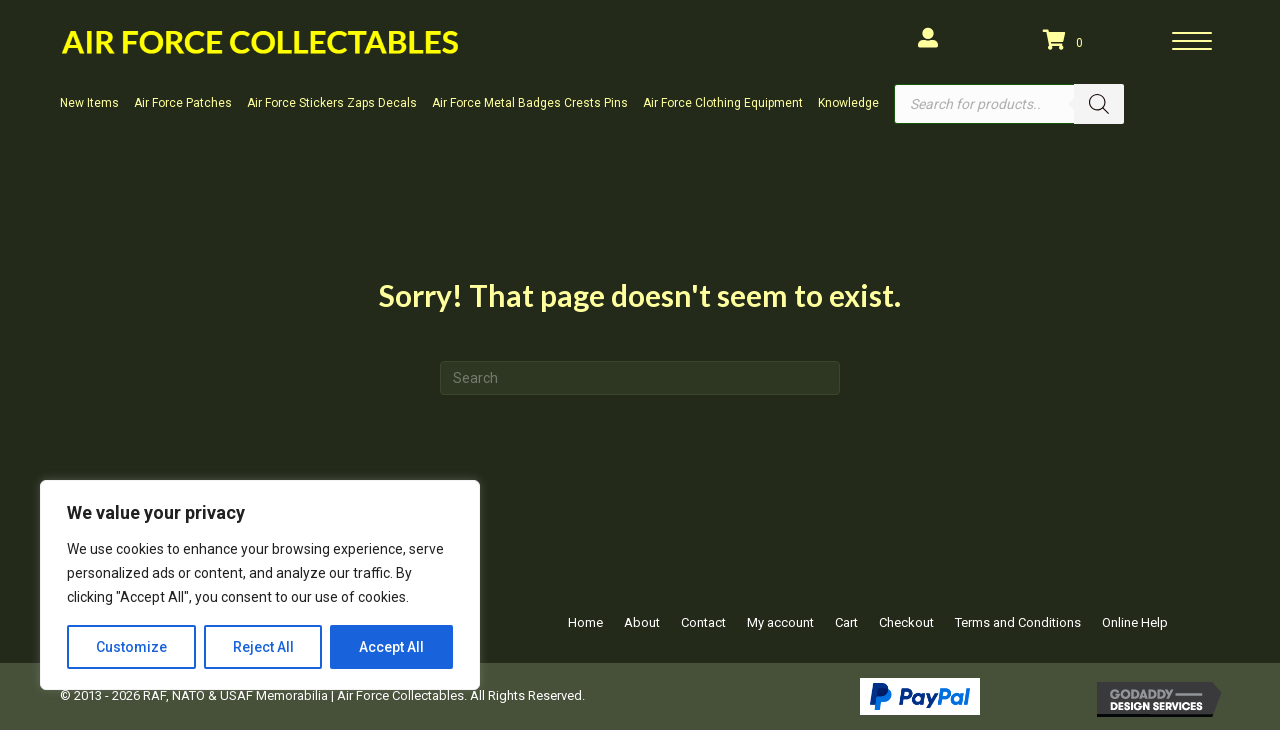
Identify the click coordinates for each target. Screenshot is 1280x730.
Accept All (391, 647)
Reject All (263, 647)
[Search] (1099, 104)
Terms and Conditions (1018, 622)
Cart (846, 622)
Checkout (906, 622)
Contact (703, 622)
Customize (131, 647)
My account (780, 622)
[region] (260, 585)
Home (585, 622)
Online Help (1135, 622)
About (642, 622)
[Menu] (1192, 42)
